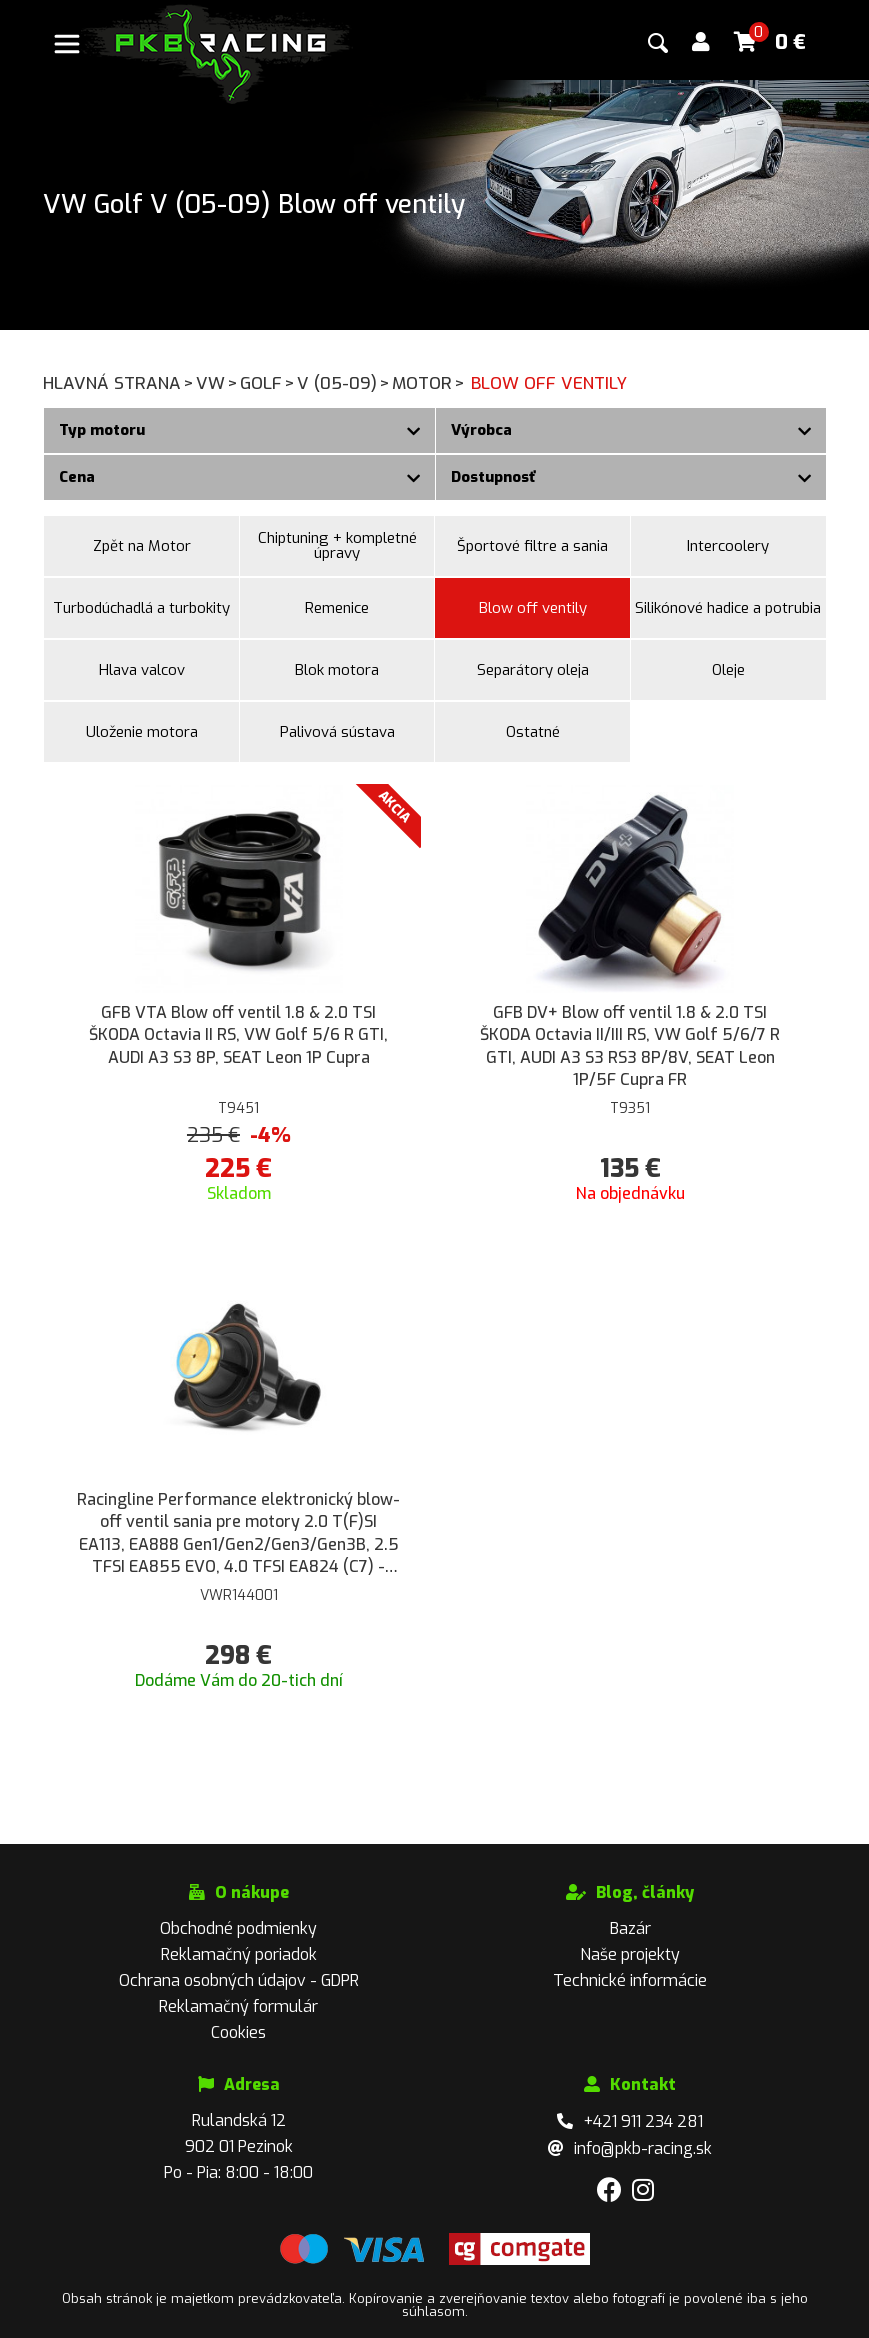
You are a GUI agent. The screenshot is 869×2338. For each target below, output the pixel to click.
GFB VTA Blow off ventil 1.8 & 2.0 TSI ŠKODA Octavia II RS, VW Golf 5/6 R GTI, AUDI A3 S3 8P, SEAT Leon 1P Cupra (238, 1035)
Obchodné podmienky (238, 1928)
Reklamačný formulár (238, 2006)
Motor (429, 383)
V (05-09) (344, 383)
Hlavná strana (119, 383)
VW (218, 383)
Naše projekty (630, 1954)
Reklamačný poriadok (239, 1954)
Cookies (238, 2032)
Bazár (630, 1928)
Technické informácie (630, 1980)
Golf (268, 383)
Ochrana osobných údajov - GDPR (239, 1980)
